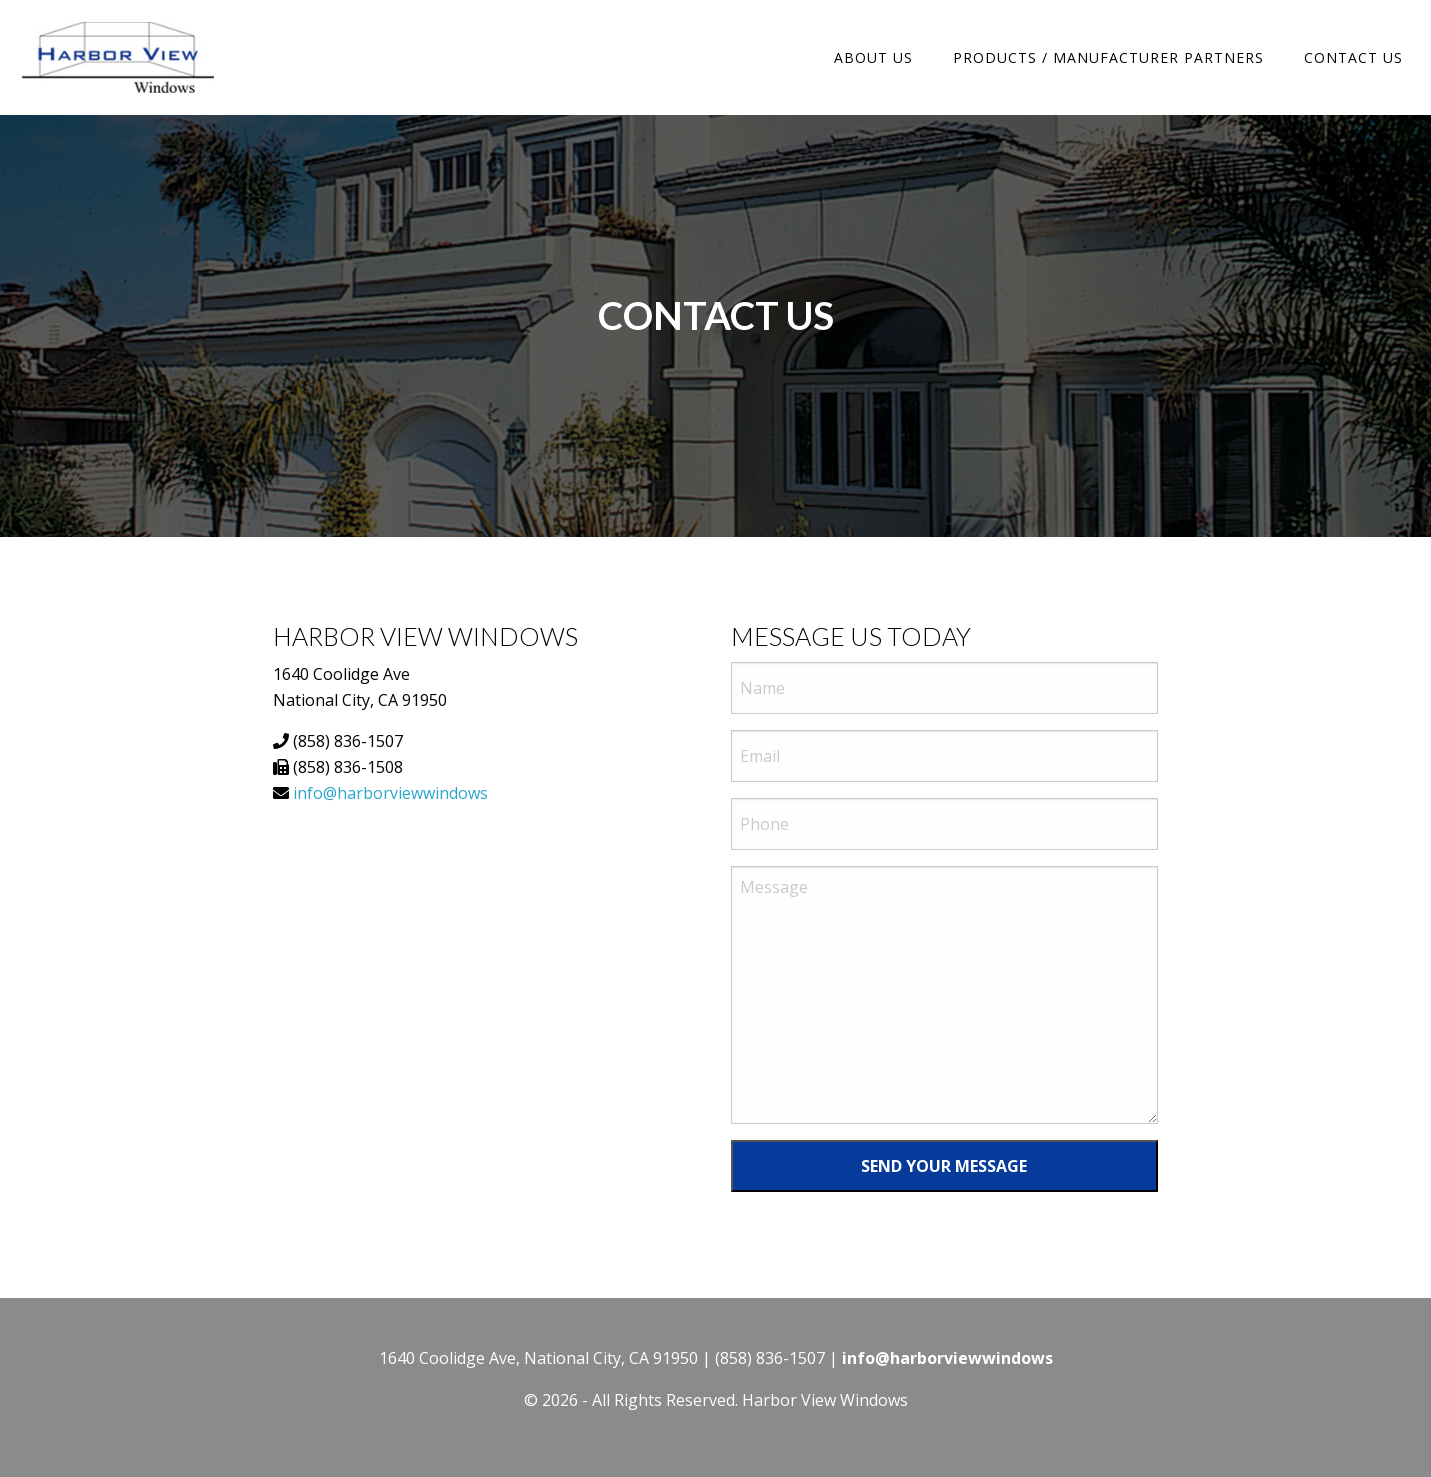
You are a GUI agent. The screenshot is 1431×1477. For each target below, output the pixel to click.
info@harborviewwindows (390, 793)
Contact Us (1353, 57)
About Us (873, 57)
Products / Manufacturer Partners (1108, 57)
